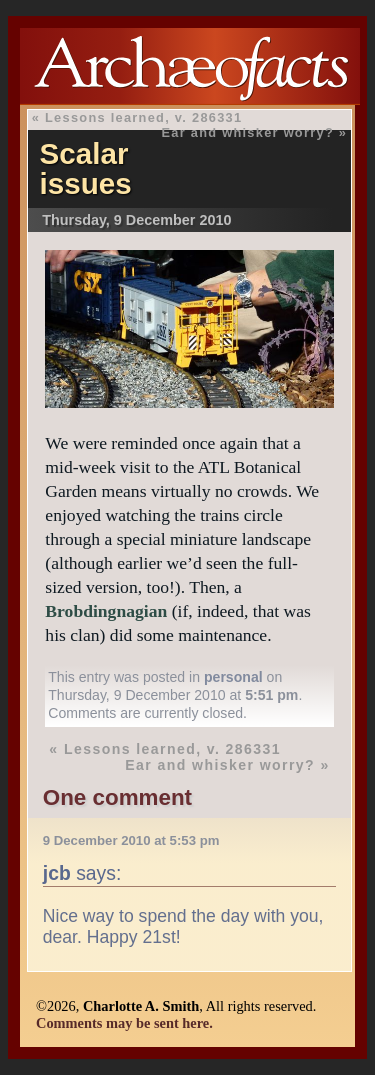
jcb (57, 873)
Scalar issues (86, 168)
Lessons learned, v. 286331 (143, 117)
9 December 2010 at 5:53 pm (131, 840)
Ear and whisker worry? (247, 132)
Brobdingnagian (106, 611)
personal (233, 677)
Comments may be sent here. (124, 1023)
